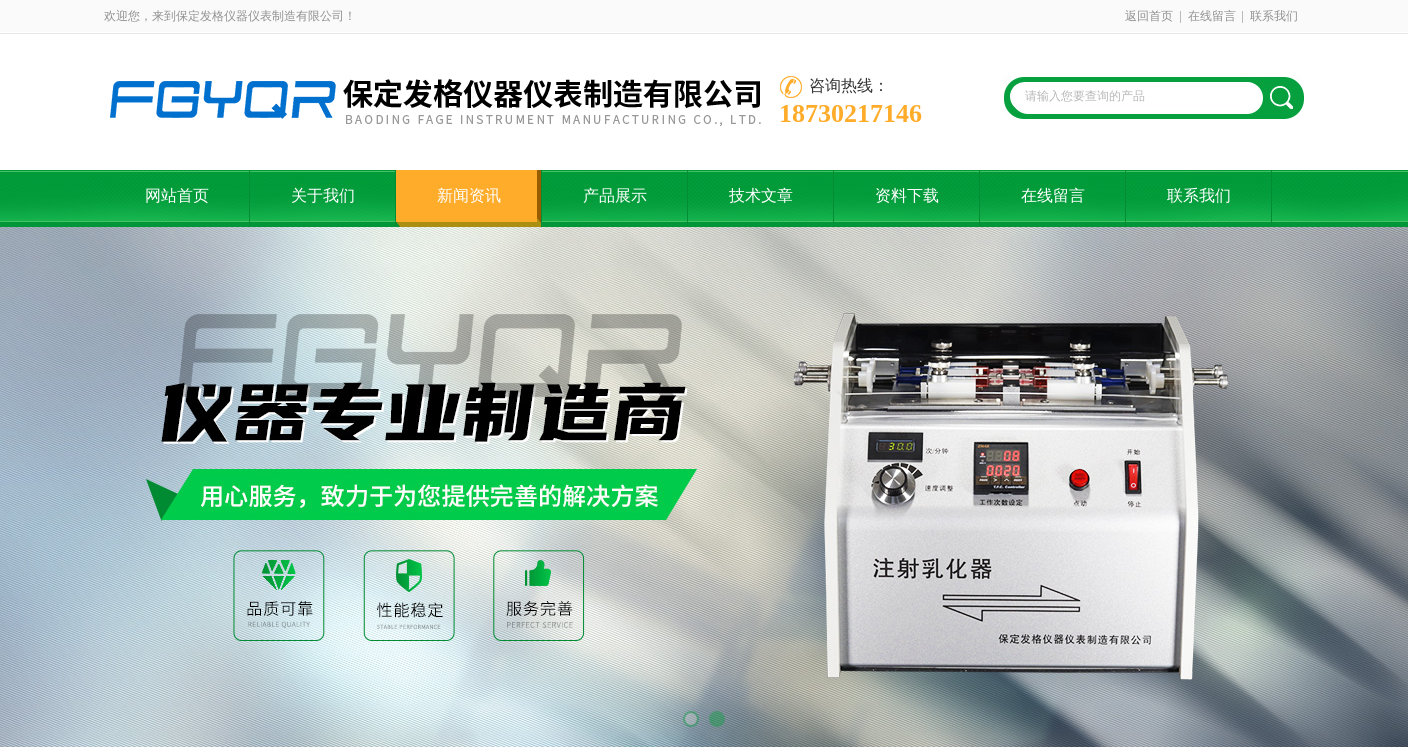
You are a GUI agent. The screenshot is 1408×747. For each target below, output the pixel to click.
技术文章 (761, 195)
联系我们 (1274, 16)
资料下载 (907, 195)
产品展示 (615, 195)
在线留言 (1212, 16)
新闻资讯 (469, 195)
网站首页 (177, 195)
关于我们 (323, 195)
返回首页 (1149, 16)
